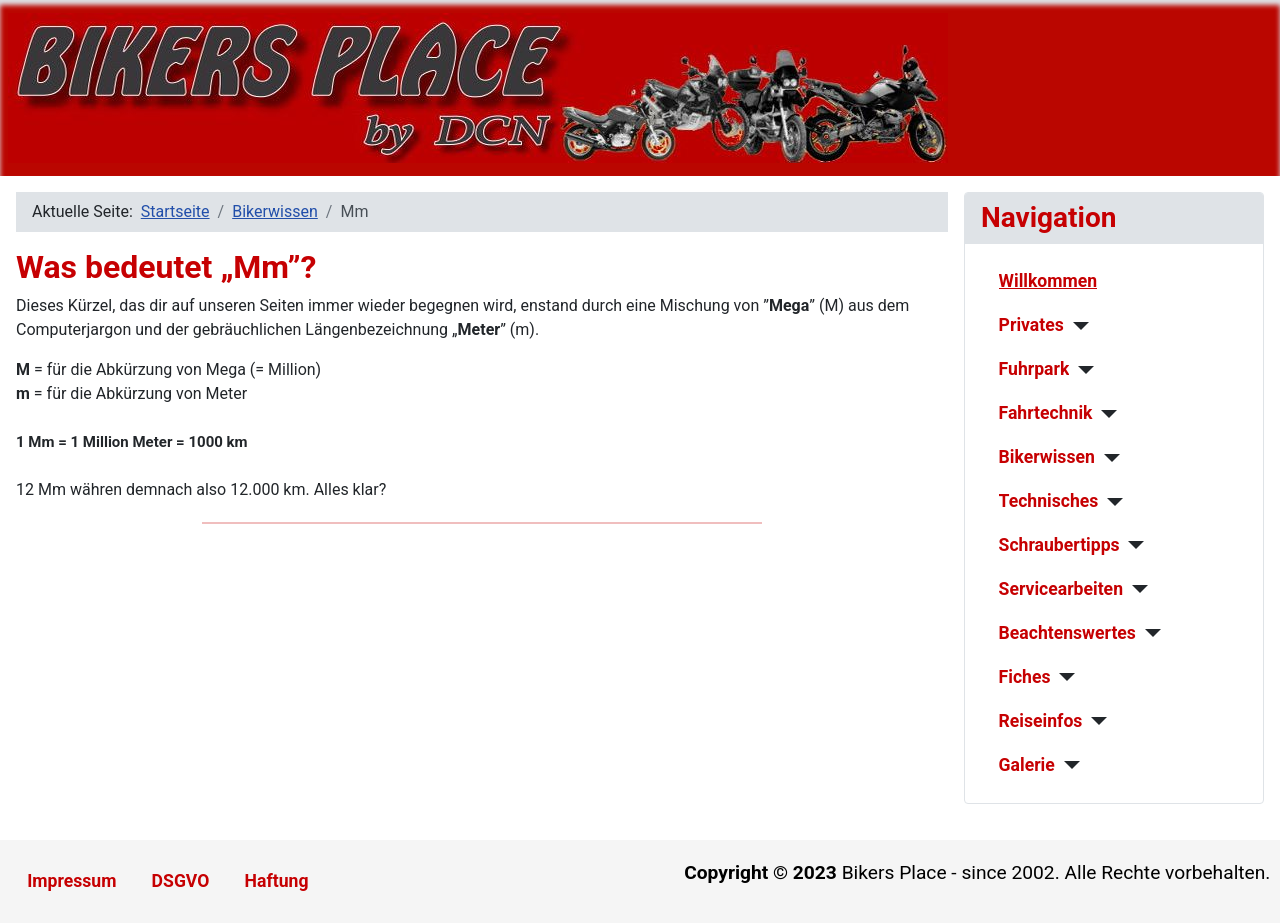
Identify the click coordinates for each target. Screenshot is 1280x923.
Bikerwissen (1047, 457)
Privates (1031, 325)
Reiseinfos (1041, 721)
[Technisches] (1110, 502)
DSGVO (181, 881)
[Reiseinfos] (1094, 721)
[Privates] (1076, 326)
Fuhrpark (1034, 369)
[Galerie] (1067, 765)
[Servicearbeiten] (1135, 589)
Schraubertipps (1059, 545)
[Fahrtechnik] (1105, 414)
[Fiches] (1062, 677)
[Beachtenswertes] (1148, 633)
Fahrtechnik (1046, 413)
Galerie (1027, 765)
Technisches (1049, 501)
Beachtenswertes (1067, 633)
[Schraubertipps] (1132, 545)
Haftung (277, 881)
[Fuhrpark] (1081, 370)
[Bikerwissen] (1107, 458)
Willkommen (1048, 281)
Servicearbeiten (1061, 589)
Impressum (71, 881)
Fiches (1025, 677)
